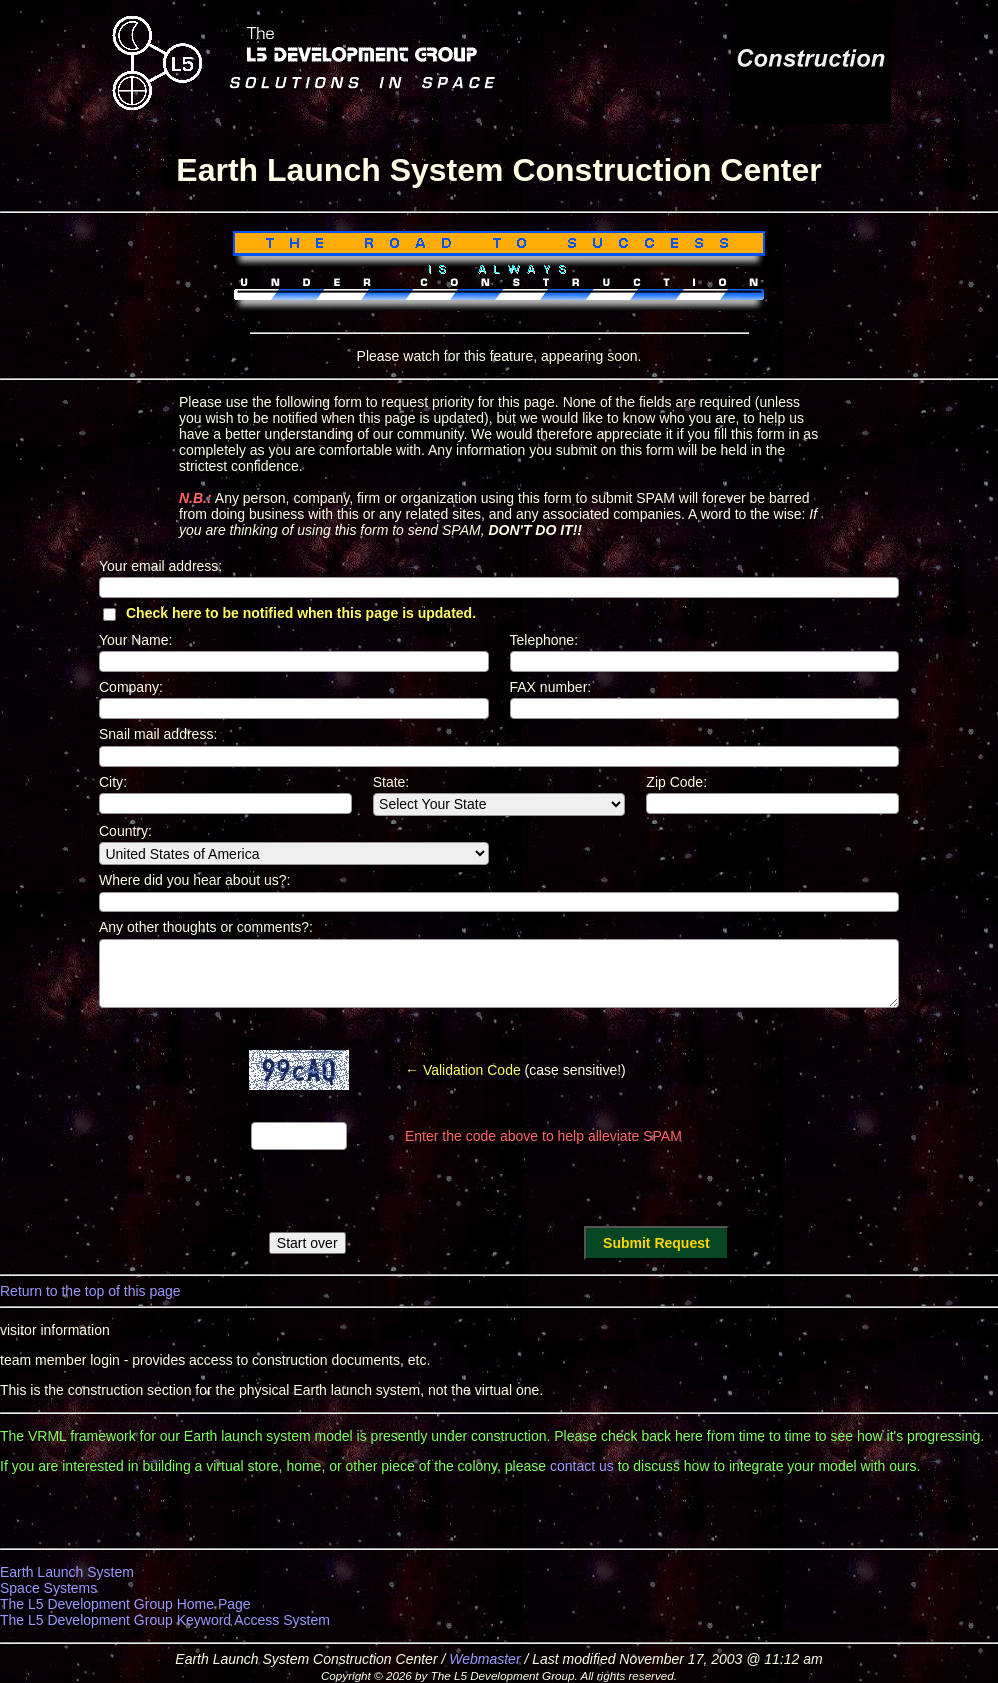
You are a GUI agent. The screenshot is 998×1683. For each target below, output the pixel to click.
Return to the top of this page (90, 1291)
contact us (582, 1466)
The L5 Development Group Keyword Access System (165, 1620)
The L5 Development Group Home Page (125, 1604)
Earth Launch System (67, 1572)
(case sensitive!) (515, 1070)
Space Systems (48, 1588)
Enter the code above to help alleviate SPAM (543, 1136)
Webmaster (484, 1659)
